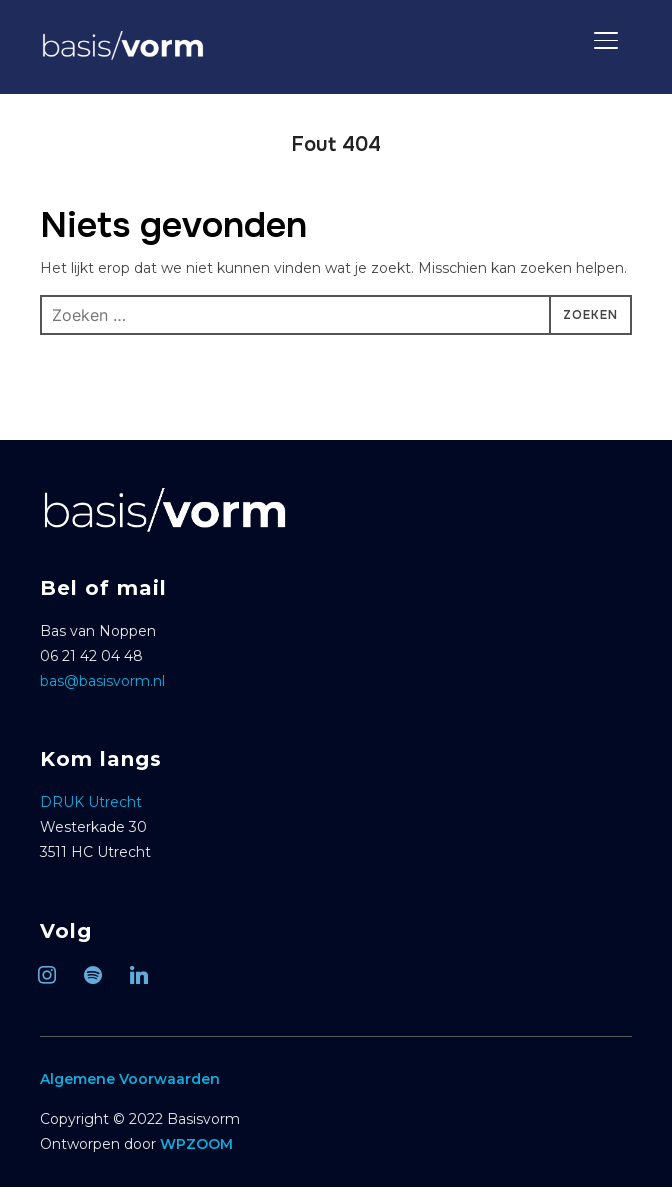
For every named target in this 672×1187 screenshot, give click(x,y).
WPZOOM (196, 1144)
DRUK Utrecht (91, 802)
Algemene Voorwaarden (130, 1079)
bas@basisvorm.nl (102, 681)
